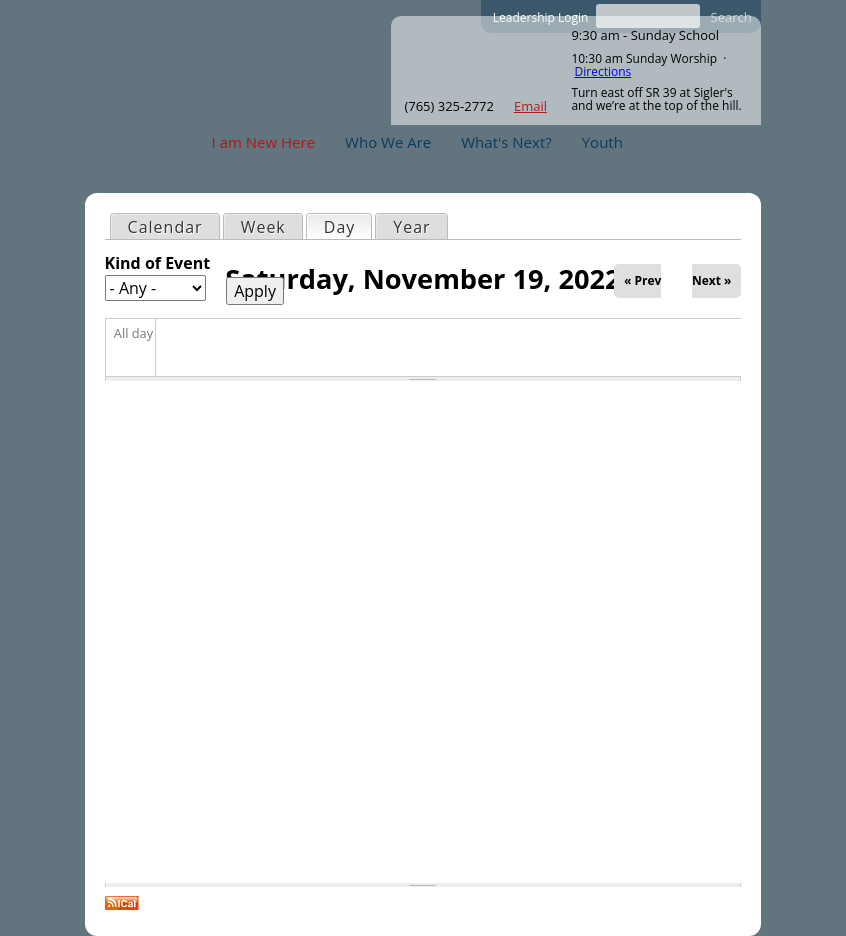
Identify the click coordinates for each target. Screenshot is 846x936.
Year (411, 227)
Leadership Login (541, 17)
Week (263, 227)
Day (348, 226)
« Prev (642, 280)
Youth (602, 142)
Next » (712, 280)
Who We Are (388, 142)
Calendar (165, 227)
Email (530, 106)
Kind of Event (158, 263)
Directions (603, 71)
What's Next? (506, 142)
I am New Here (263, 142)
